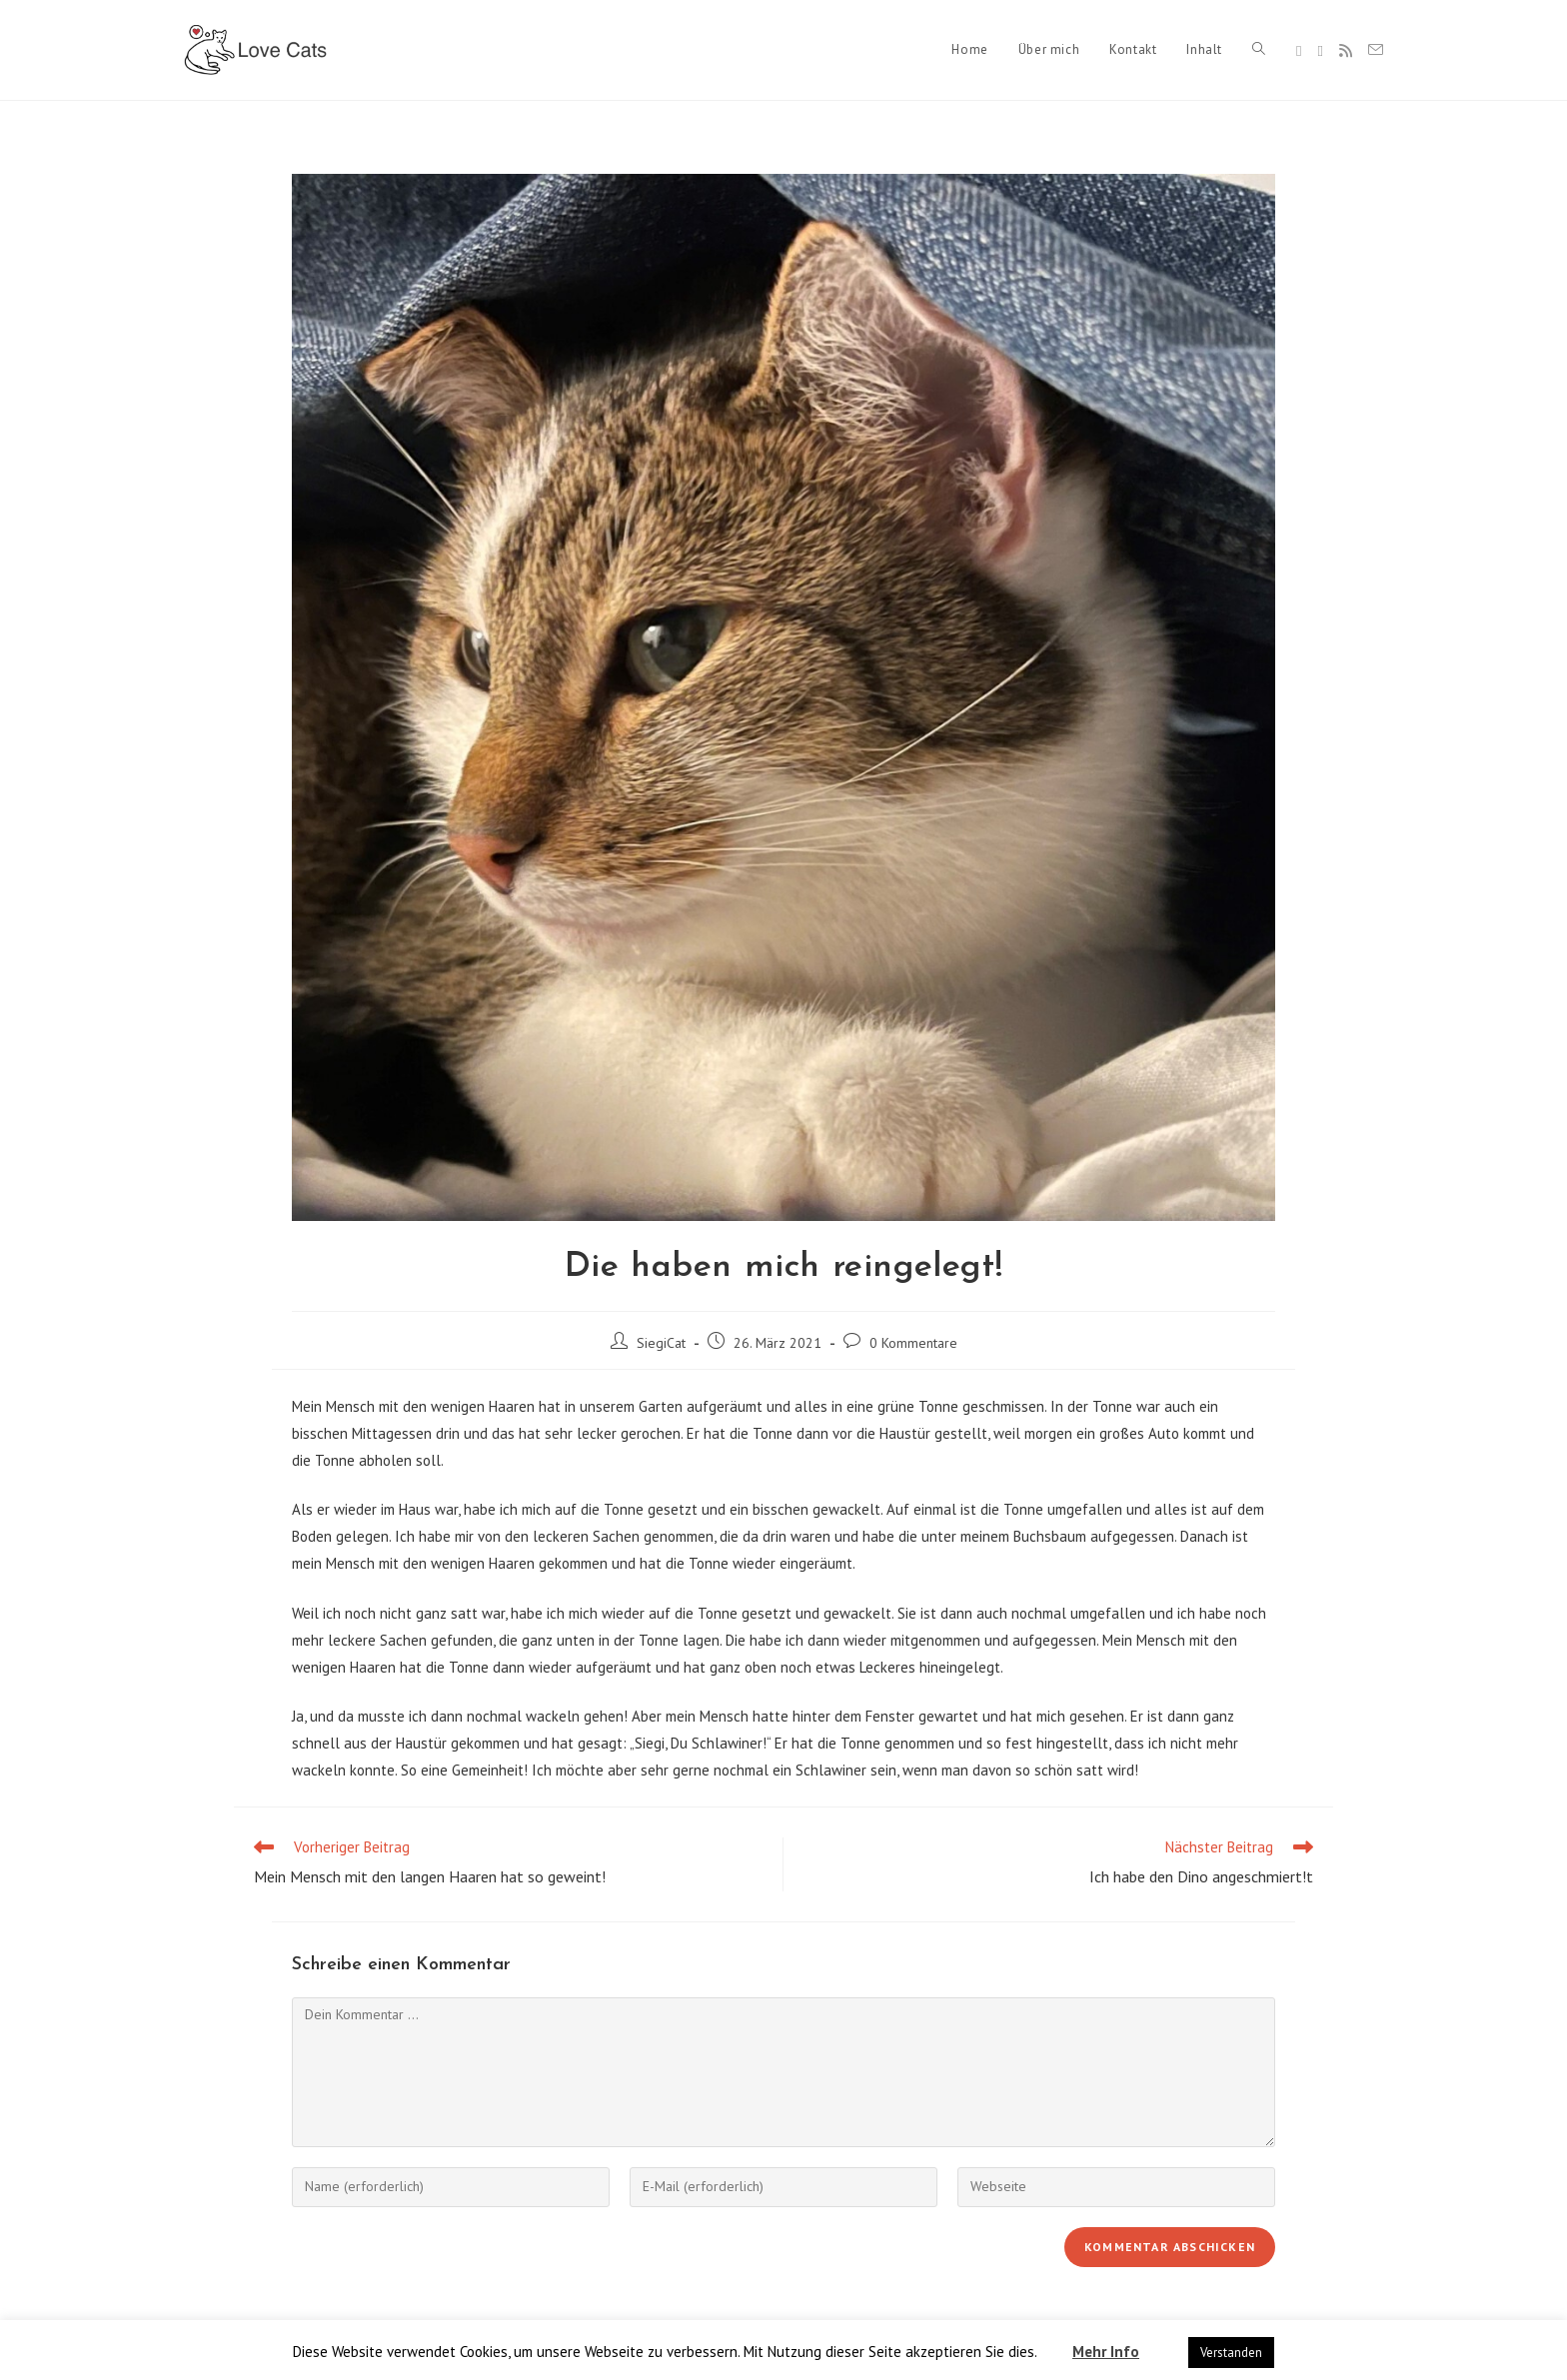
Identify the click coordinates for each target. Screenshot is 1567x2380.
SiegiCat (661, 1343)
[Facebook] (1298, 51)
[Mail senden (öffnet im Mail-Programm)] (1375, 50)
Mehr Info (1105, 2351)
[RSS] (1345, 50)
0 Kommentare (913, 1343)
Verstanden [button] (1231, 2352)
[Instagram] (1320, 51)
